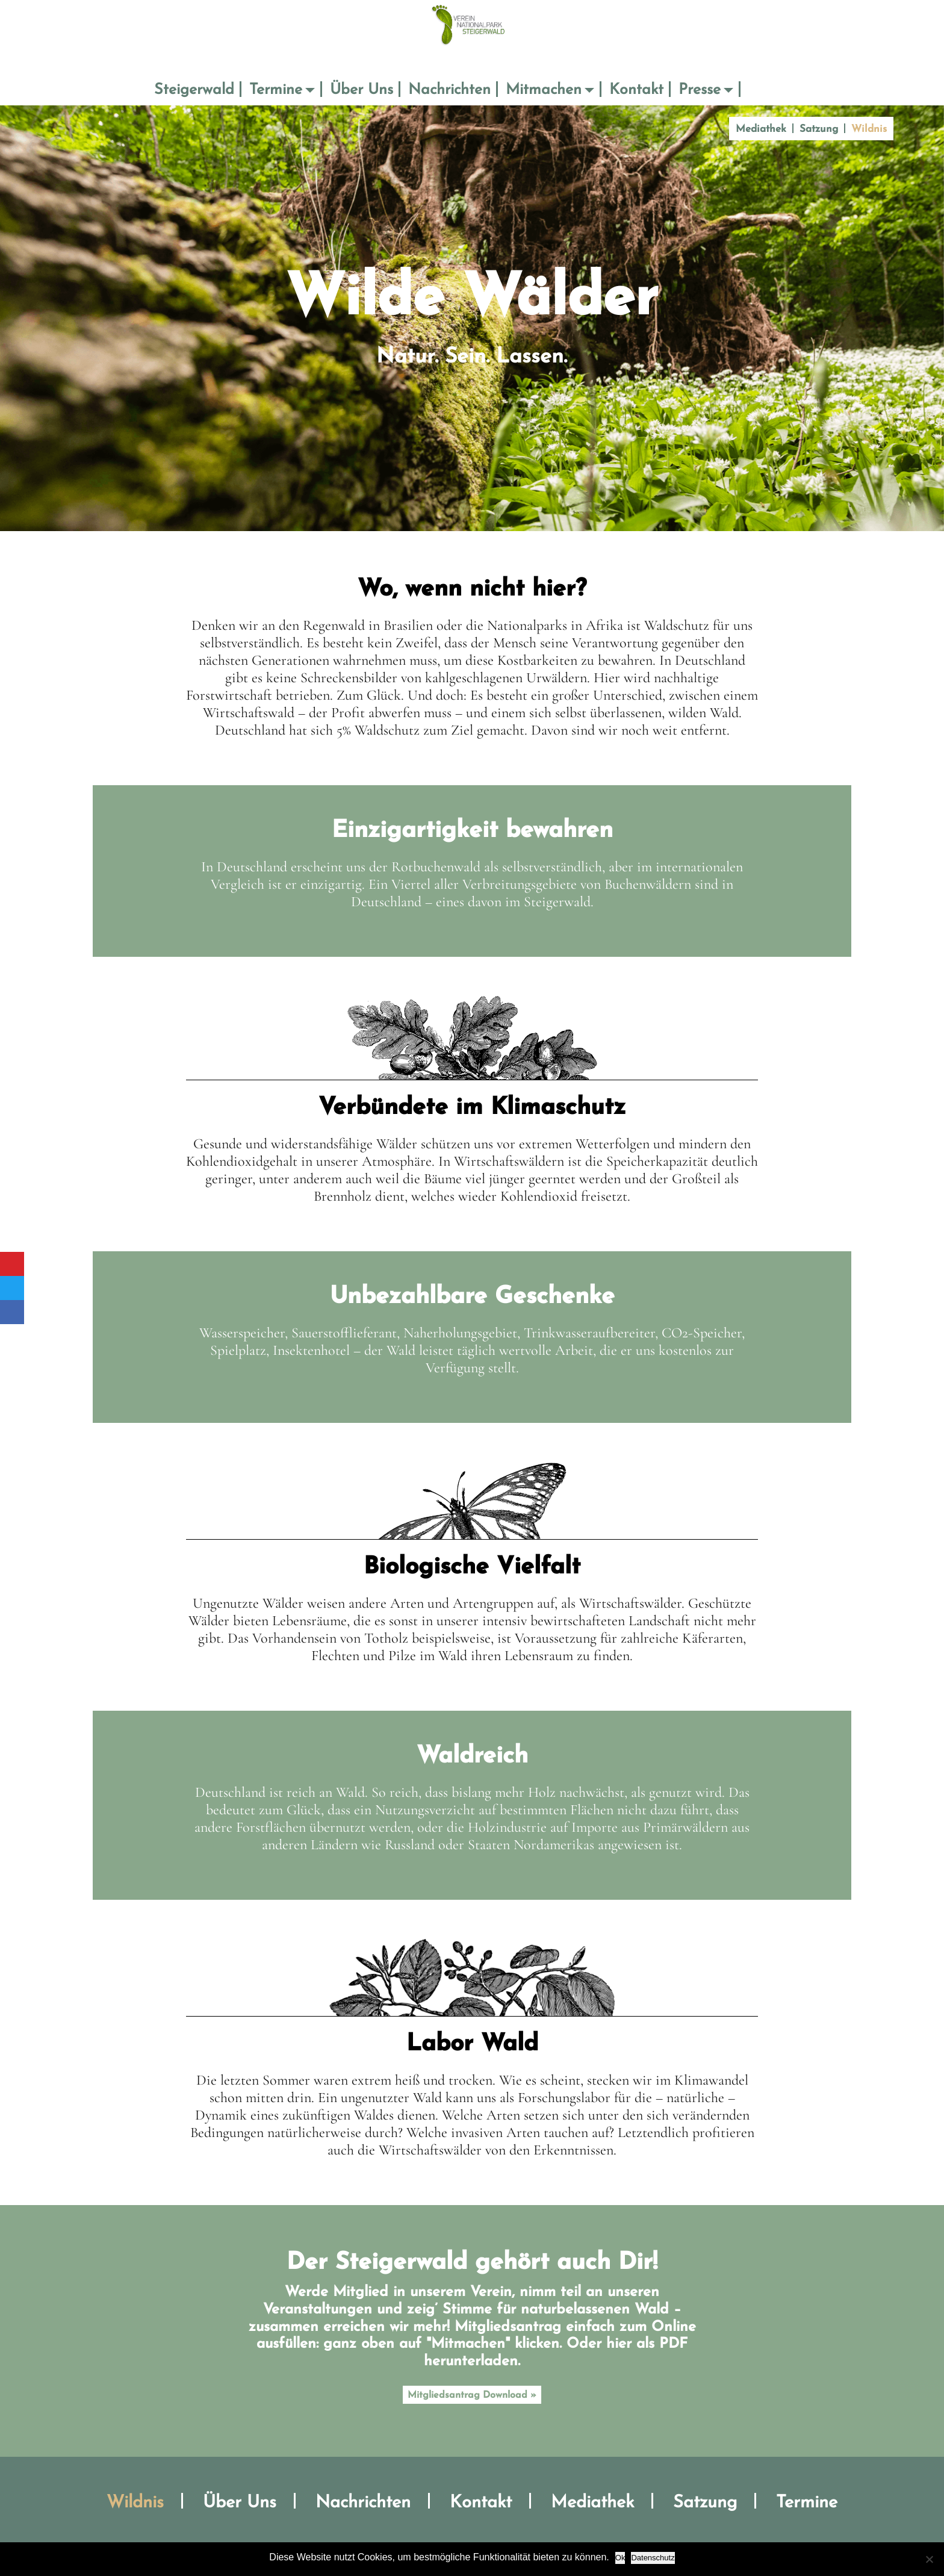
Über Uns (361, 90)
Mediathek (761, 129)
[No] (929, 2559)
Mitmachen (544, 90)
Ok (620, 2557)
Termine (275, 90)
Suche (757, 90)
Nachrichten (449, 90)
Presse (699, 90)
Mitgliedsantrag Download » (472, 2395)
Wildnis (869, 129)
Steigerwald (194, 90)
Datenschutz (652, 2557)
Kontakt (636, 90)
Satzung (819, 129)
